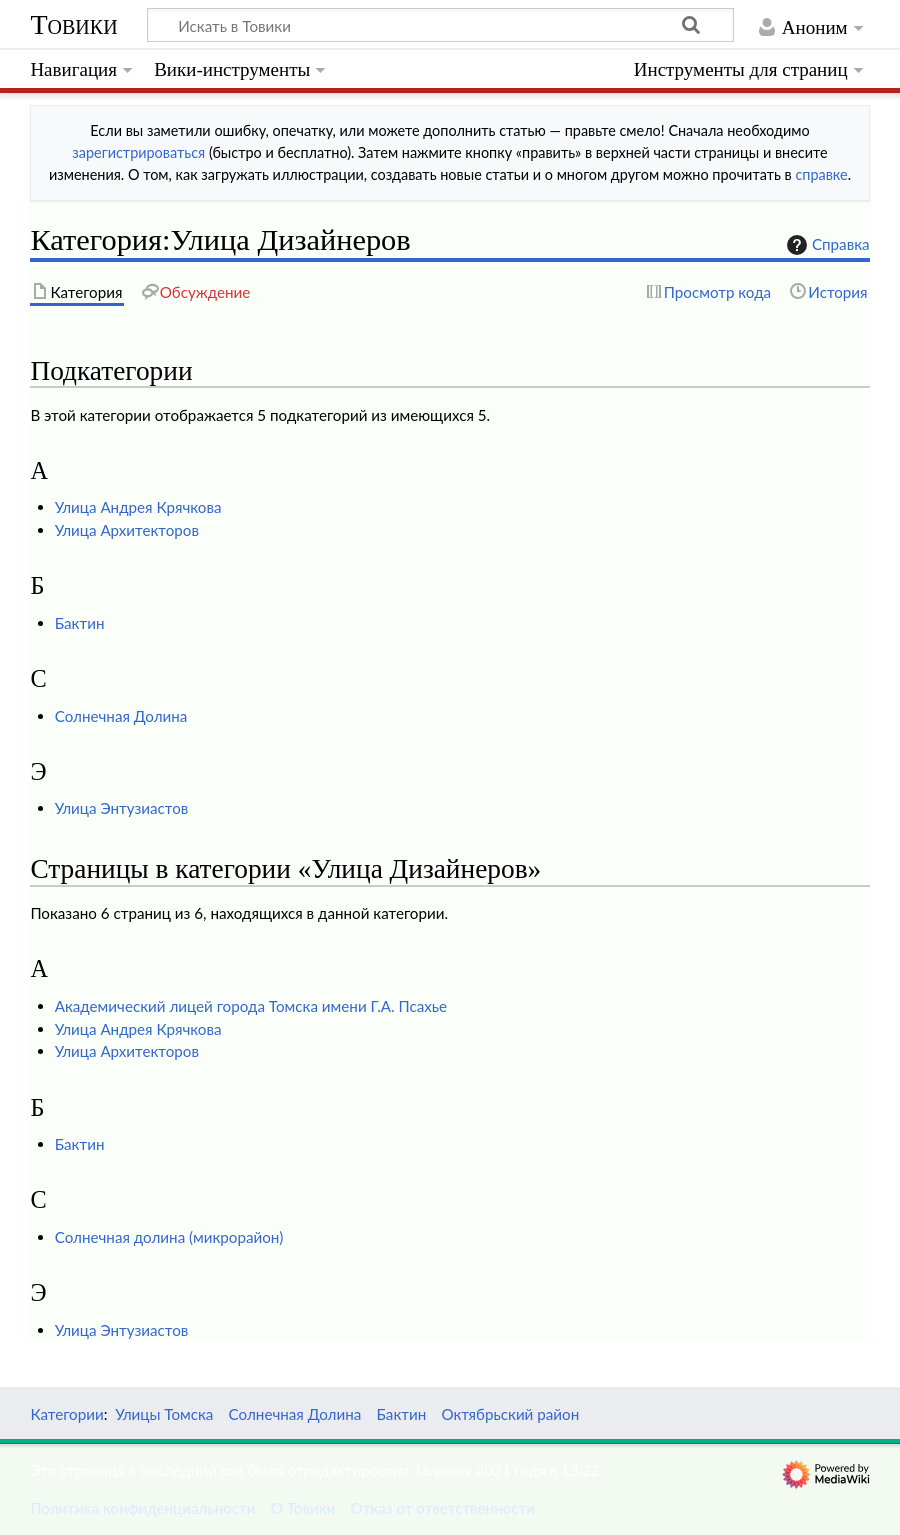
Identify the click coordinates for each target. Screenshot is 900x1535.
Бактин (80, 623)
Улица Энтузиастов (122, 808)
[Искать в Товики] (440, 25)
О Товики (303, 1508)
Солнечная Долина (121, 716)
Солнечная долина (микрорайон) (169, 1237)
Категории (66, 1414)
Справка (826, 245)
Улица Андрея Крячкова (138, 507)
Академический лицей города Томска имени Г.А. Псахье (251, 1006)
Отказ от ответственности (443, 1508)
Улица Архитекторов (127, 530)
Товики (73, 24)
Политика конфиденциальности (142, 1508)
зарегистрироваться (138, 152)
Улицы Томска (164, 1414)
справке (821, 174)
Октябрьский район (510, 1414)
